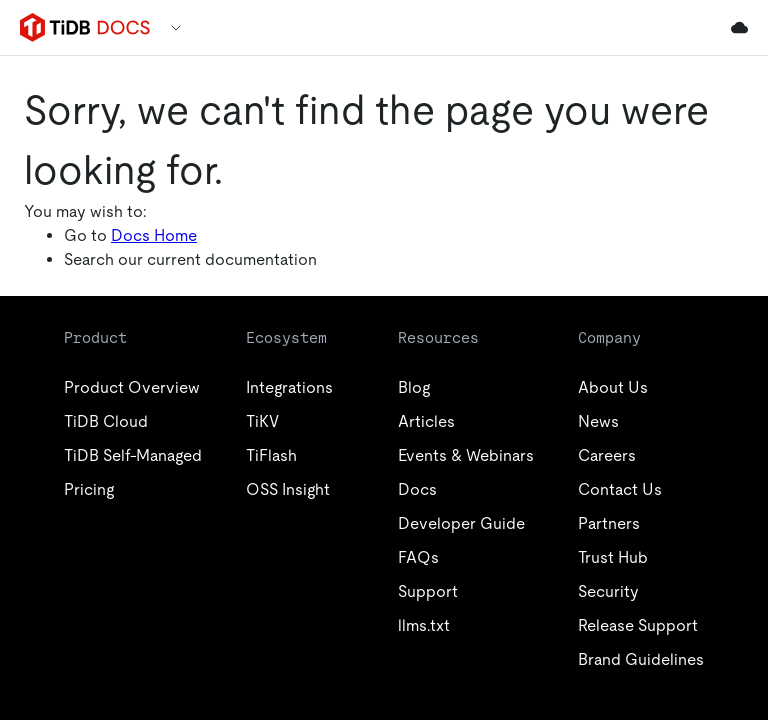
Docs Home (154, 235)
